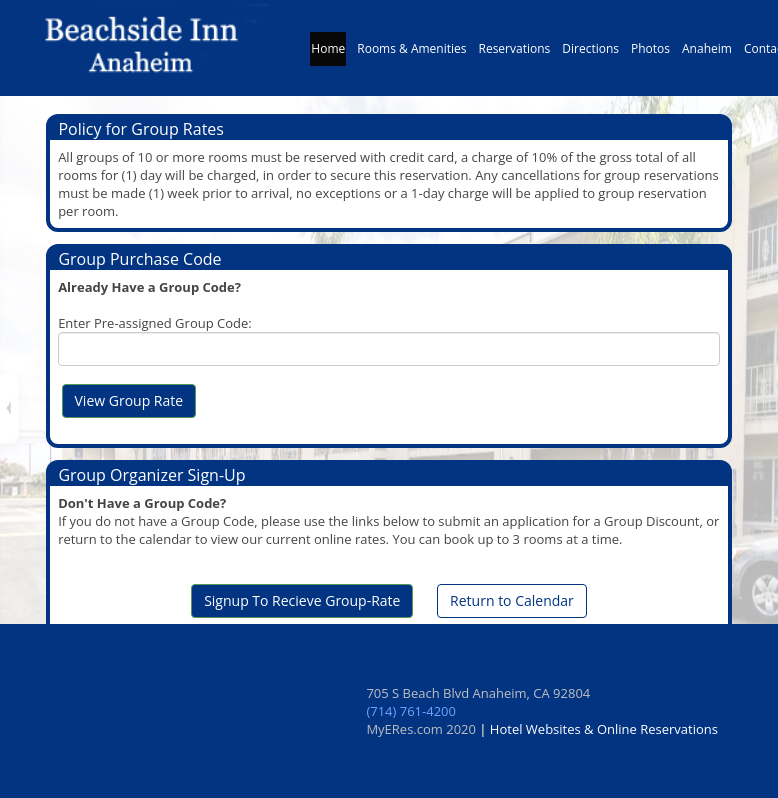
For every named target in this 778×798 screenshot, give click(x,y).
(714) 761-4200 (411, 711)
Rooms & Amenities (411, 53)
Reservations (515, 53)
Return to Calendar (512, 600)
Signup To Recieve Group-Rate (302, 600)
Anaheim (707, 53)
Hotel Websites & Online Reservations (604, 729)
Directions (590, 53)
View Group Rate (129, 400)
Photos (650, 53)
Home (328, 53)
